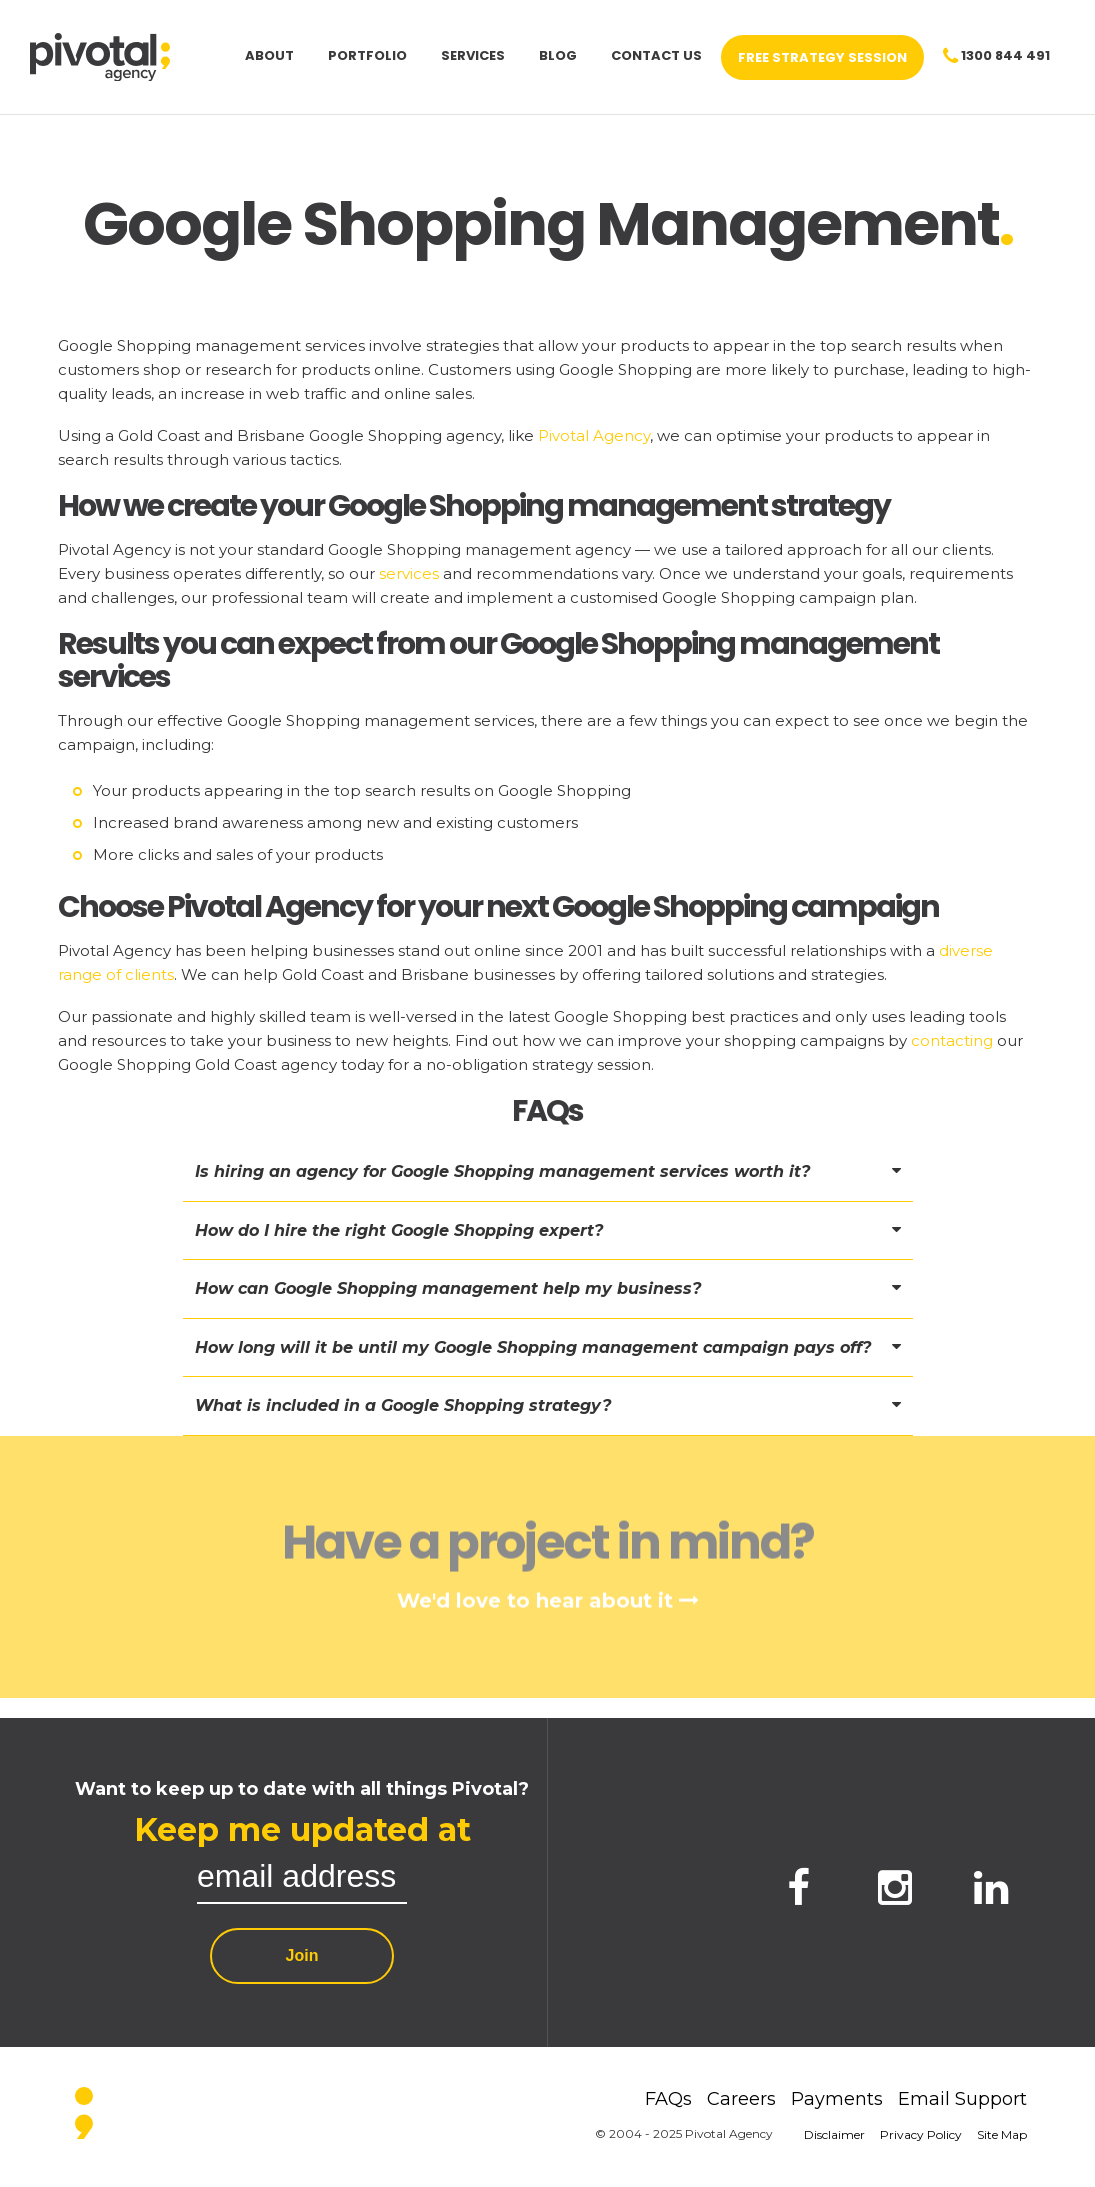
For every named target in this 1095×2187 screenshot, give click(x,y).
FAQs (668, 2099)
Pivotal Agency (594, 435)
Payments (837, 2099)
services (409, 573)
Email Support (962, 2099)
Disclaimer (834, 2134)
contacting (952, 1040)
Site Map (1002, 2134)
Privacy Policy (921, 2134)
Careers (741, 2099)
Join (302, 1955)
